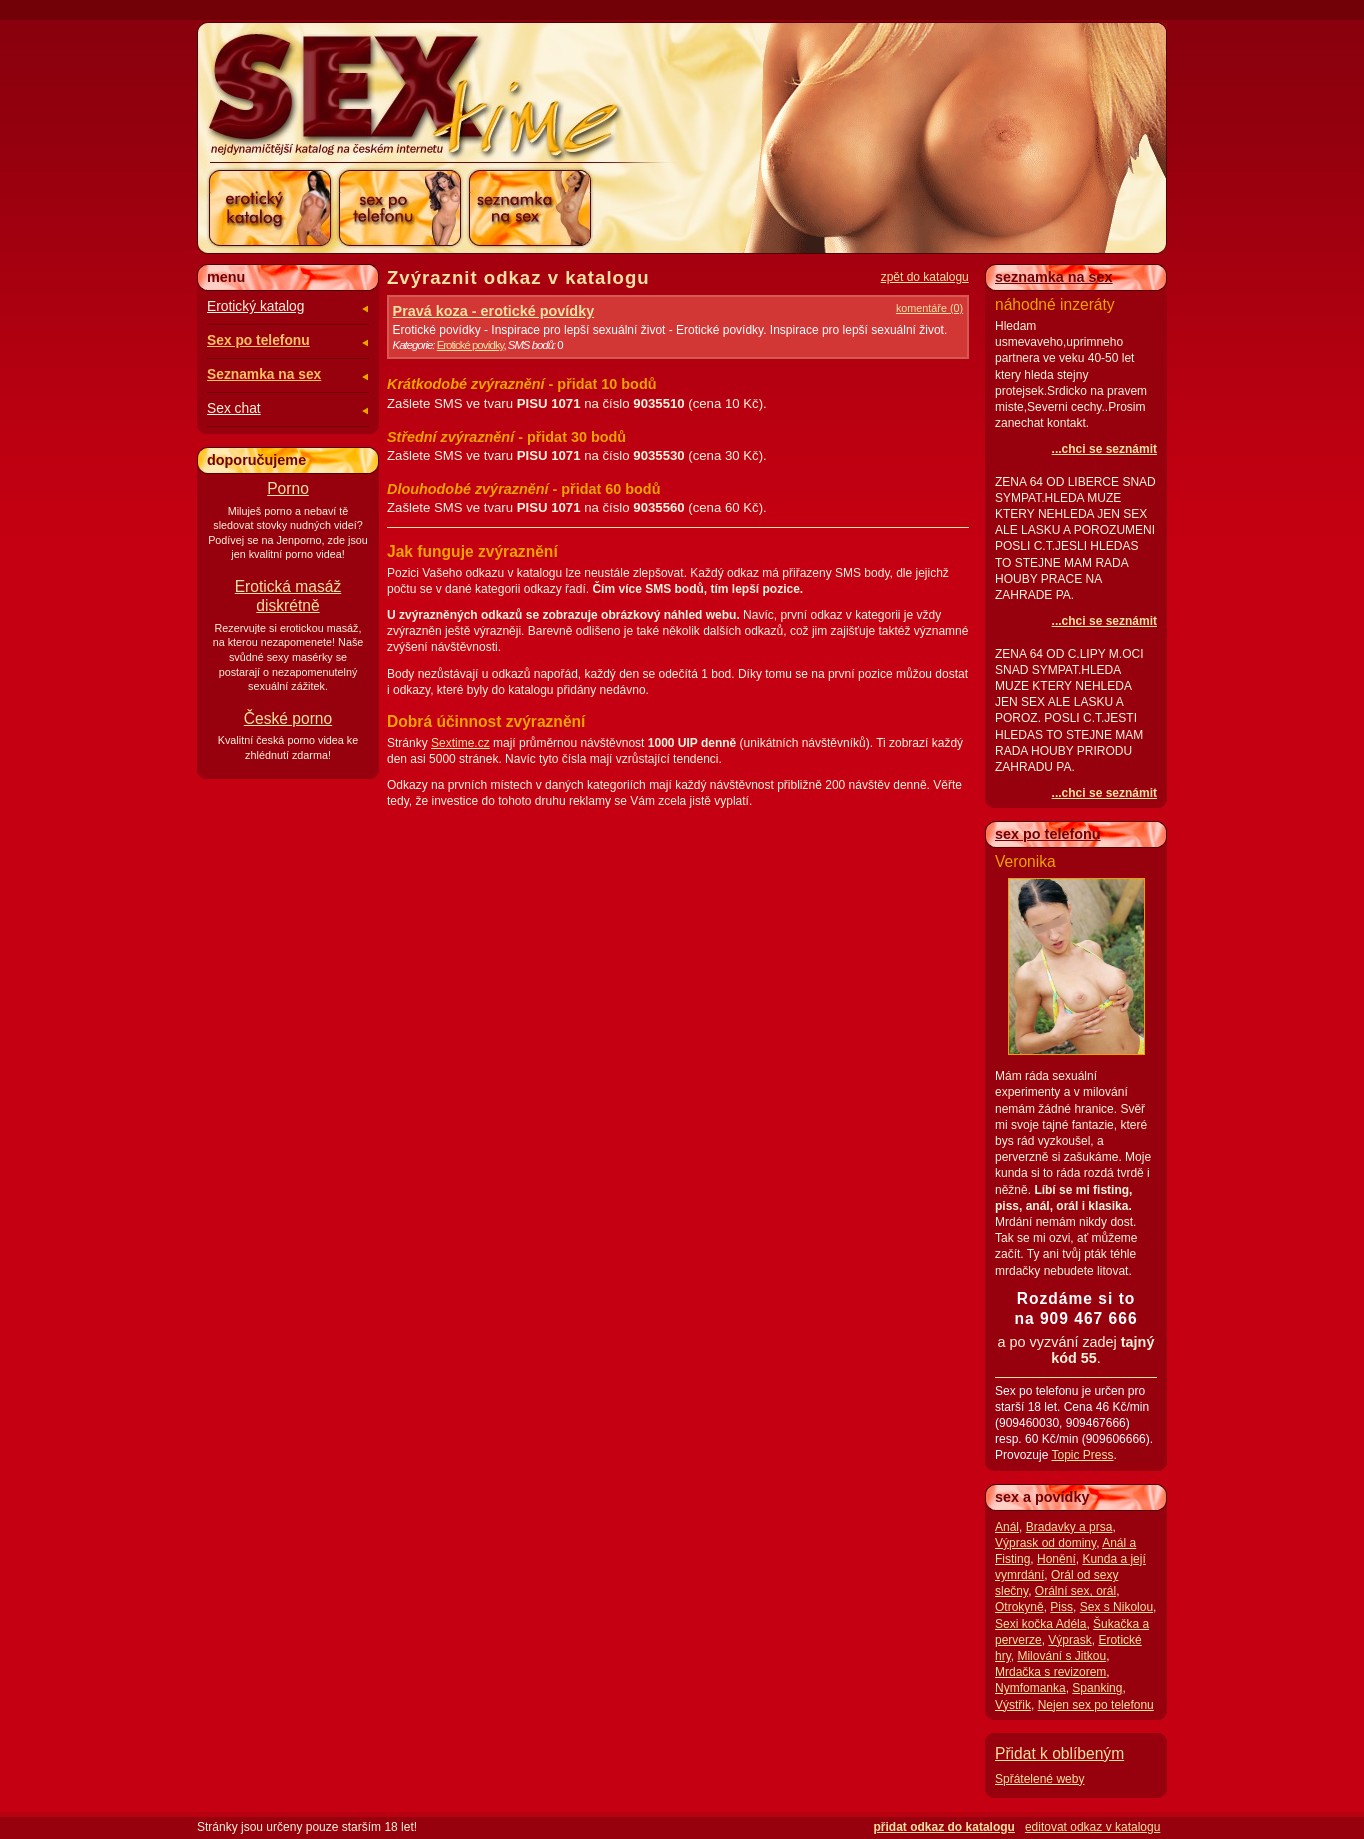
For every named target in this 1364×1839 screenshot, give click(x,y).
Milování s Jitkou (1061, 1656)
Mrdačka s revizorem (1050, 1672)
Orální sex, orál (1075, 1591)
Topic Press (1082, 1455)
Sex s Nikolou (1116, 1607)
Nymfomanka (1030, 1688)
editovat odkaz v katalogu (1092, 1827)
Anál (1007, 1527)
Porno (288, 488)
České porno (288, 718)
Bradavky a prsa (1069, 1527)
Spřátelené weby (1039, 1779)
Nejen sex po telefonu (1096, 1705)
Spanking (1097, 1688)
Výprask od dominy (1045, 1543)
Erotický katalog (255, 306)
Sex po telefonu (258, 340)
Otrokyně (1019, 1607)
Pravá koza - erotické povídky (494, 311)
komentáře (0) (929, 308)
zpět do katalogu (925, 277)
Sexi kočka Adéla (1040, 1624)
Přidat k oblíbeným (1059, 1753)
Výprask (1069, 1640)
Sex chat (234, 408)
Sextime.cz (460, 743)
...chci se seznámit (1104, 449)
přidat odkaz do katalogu (944, 1827)
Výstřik (1013, 1705)
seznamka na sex (1054, 277)
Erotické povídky (470, 345)
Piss (1061, 1607)
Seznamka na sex (264, 374)
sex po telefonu (1048, 834)
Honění (1056, 1559)
